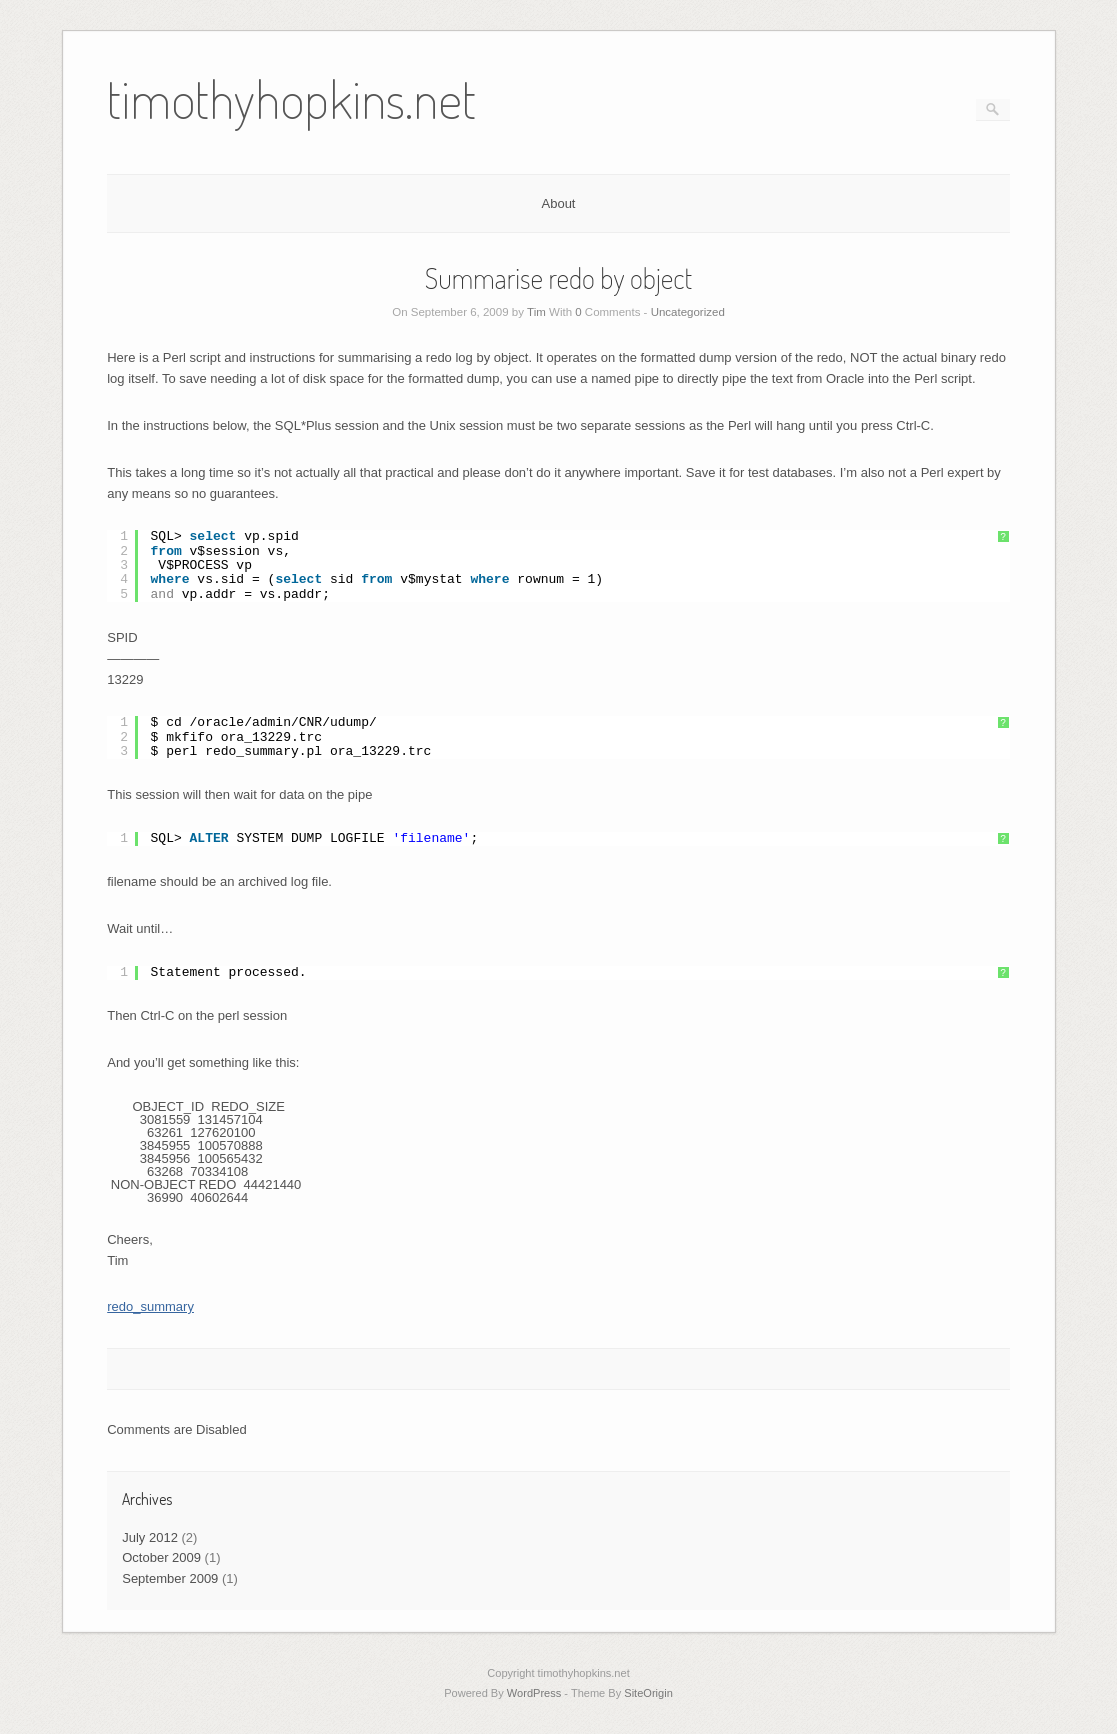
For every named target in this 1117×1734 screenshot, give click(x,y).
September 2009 (170, 1578)
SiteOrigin (648, 1693)
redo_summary (150, 1306)
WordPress (534, 1693)
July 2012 (150, 1537)
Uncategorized (688, 312)
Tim (536, 312)
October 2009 (161, 1557)
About (559, 203)
